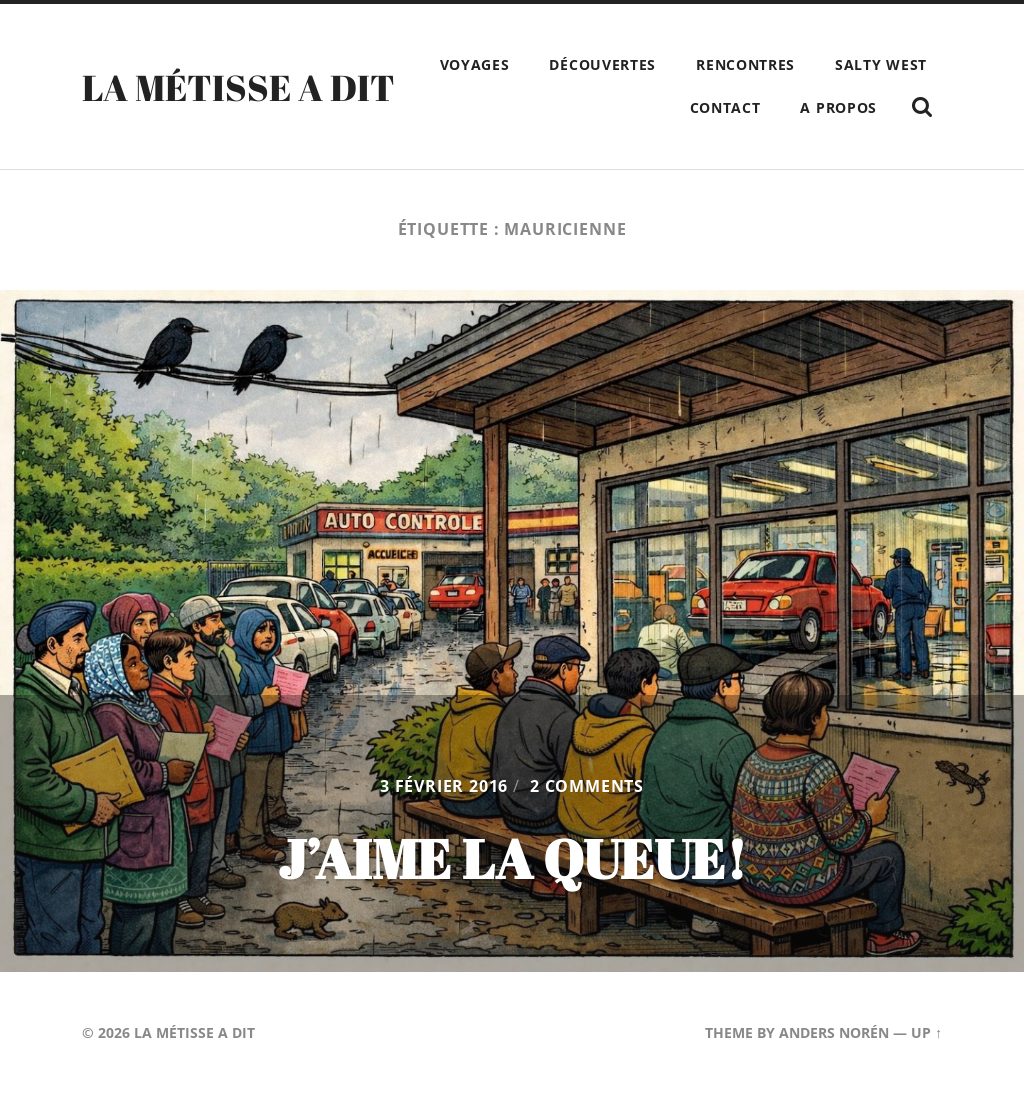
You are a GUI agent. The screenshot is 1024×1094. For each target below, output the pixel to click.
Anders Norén (834, 1032)
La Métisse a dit (239, 87)
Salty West (881, 64)
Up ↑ (926, 1032)
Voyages (475, 64)
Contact (725, 107)
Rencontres (745, 64)
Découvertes (602, 64)
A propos (838, 107)
